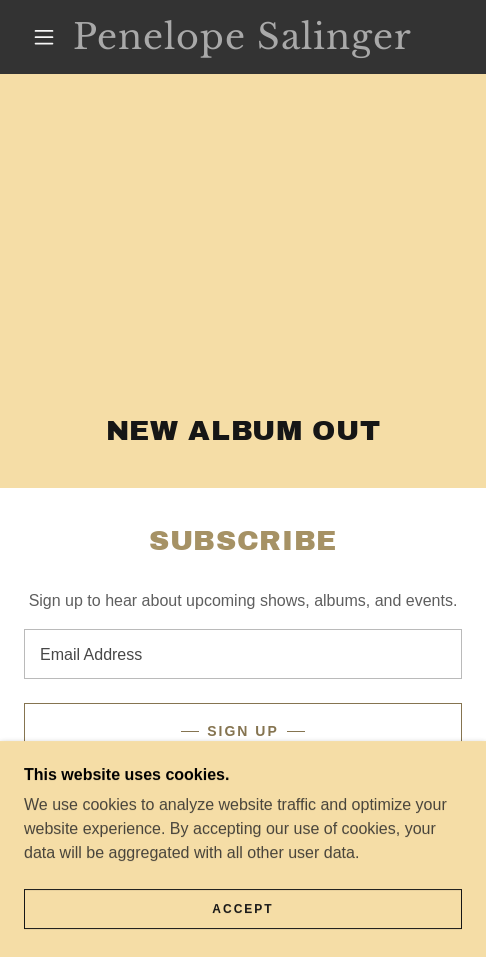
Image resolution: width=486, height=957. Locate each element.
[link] (243, 37)
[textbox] (243, 654)
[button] (46, 37)
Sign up (243, 731)
